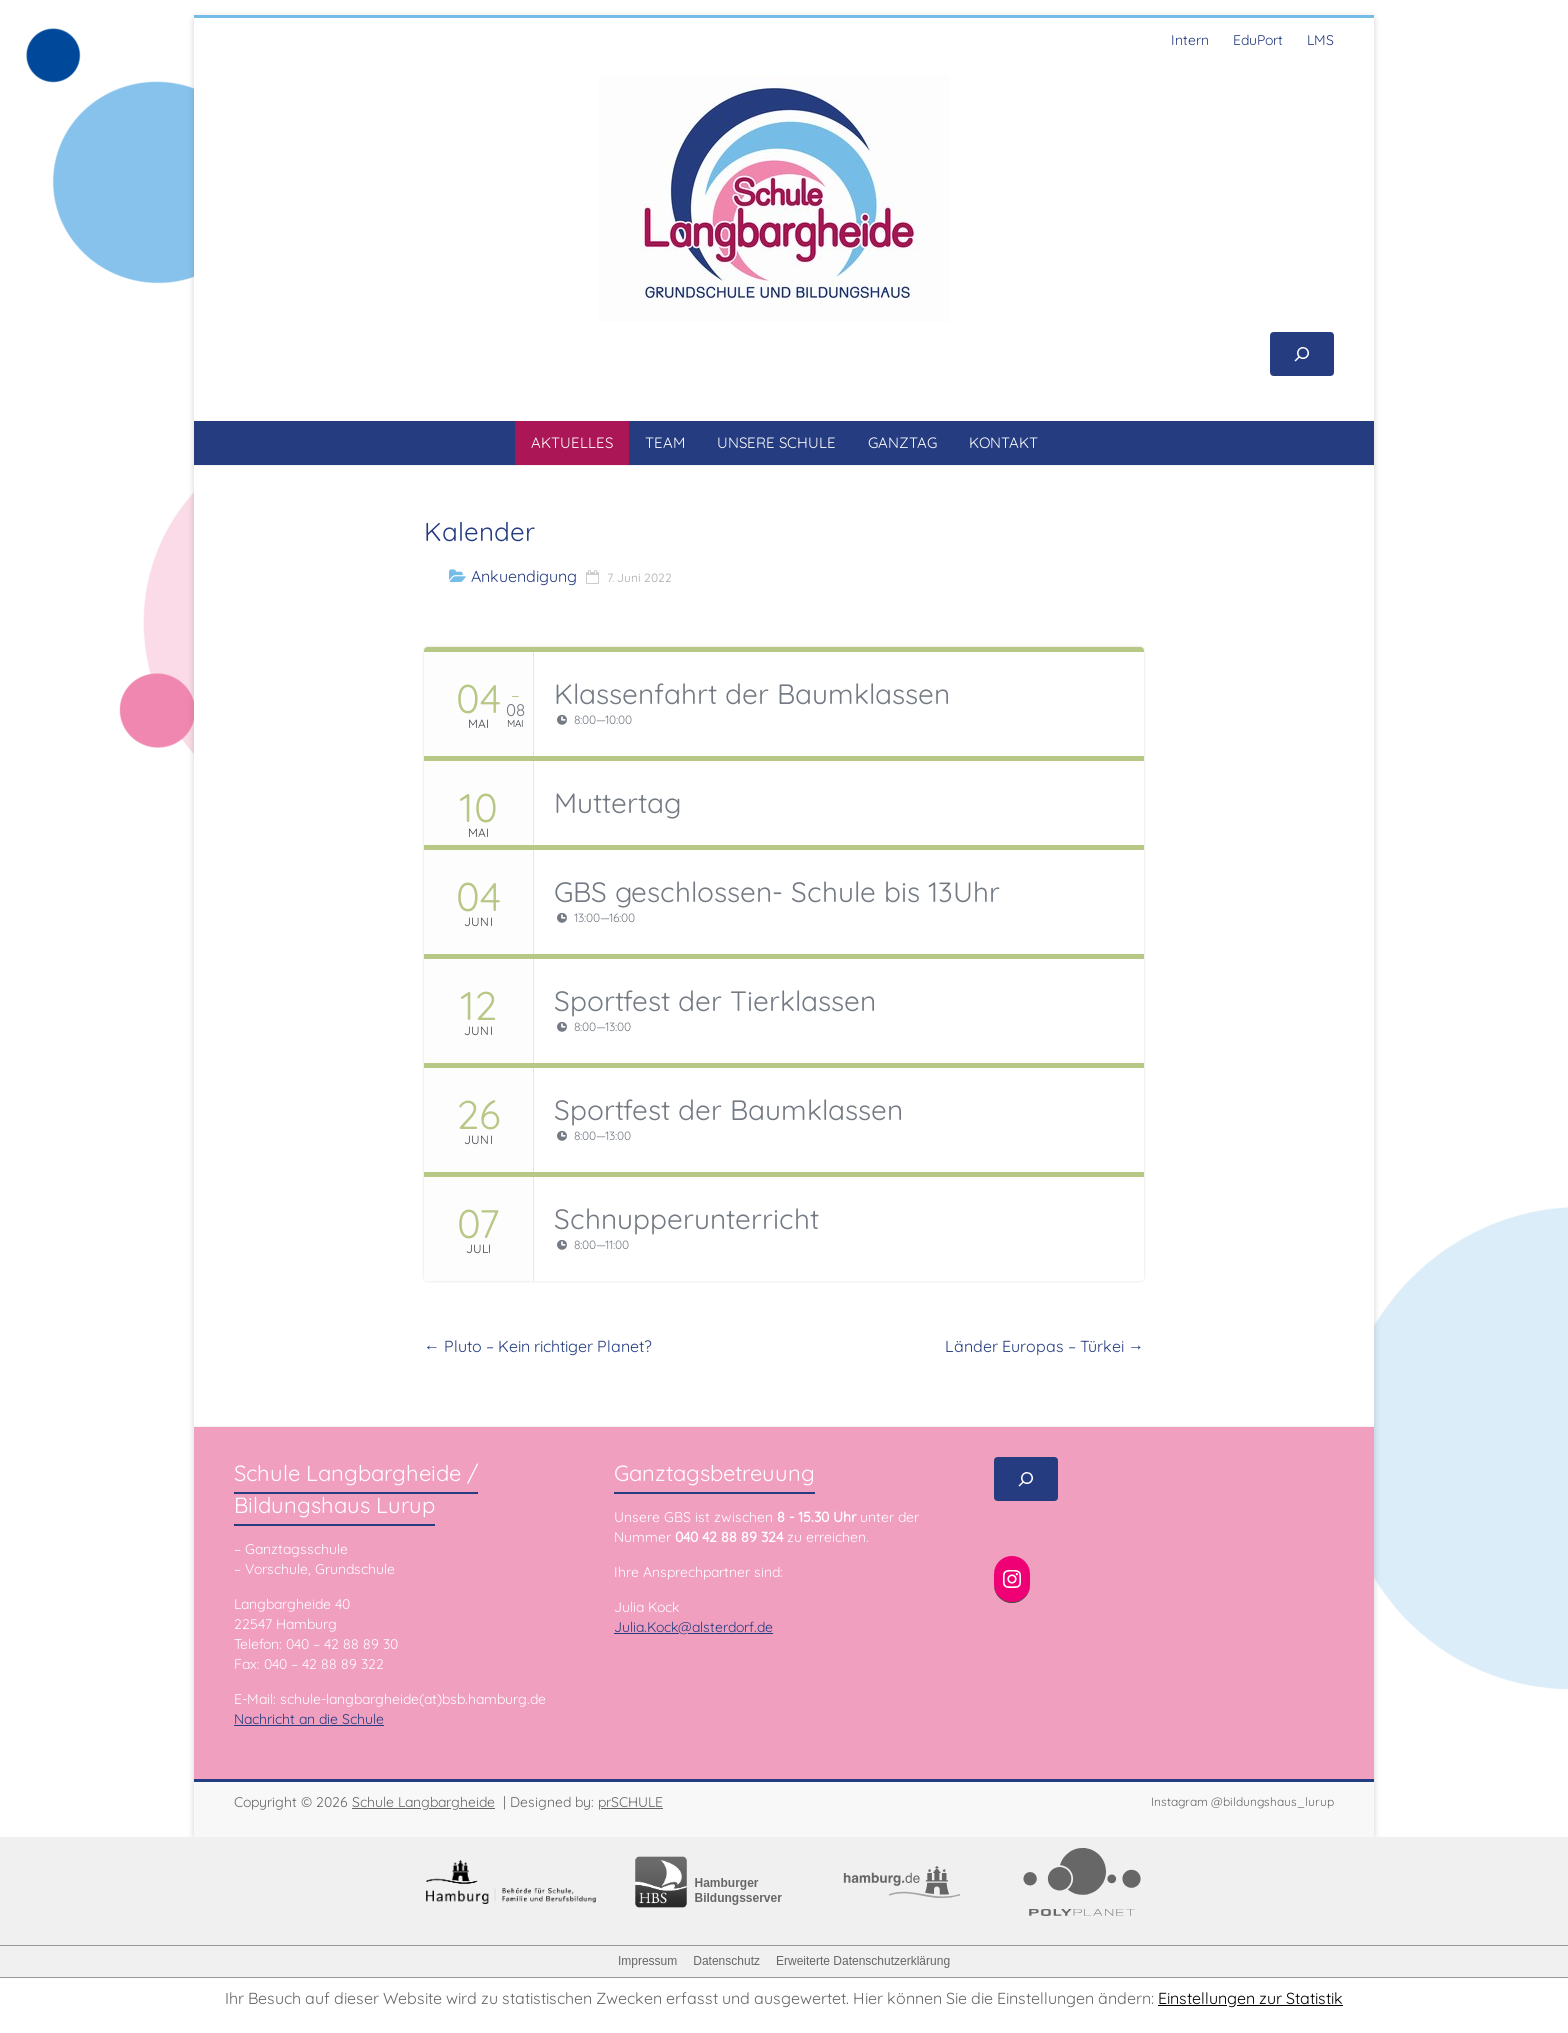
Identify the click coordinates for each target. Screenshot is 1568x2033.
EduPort (1258, 40)
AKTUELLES (572, 442)
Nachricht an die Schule (309, 1719)
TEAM (665, 442)
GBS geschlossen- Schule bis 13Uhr (777, 891)
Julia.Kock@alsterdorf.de (693, 1627)
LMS (1320, 40)
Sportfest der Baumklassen (728, 1109)
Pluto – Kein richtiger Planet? (538, 1346)
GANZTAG (902, 442)
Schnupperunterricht (686, 1218)
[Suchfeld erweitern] (1302, 354)
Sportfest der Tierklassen (715, 1000)
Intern (1190, 40)
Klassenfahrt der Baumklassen (752, 693)
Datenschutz (726, 1961)
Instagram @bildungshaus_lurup (1242, 1801)
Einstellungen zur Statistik (1250, 1998)
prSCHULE (630, 1802)
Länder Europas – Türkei (1044, 1346)
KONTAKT (1003, 442)
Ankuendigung (524, 576)
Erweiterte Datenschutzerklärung (863, 1961)
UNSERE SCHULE (776, 442)
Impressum (647, 1961)
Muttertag (617, 802)
